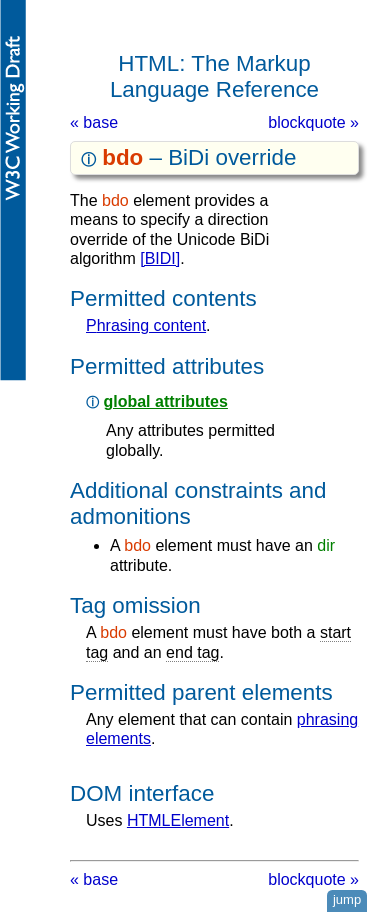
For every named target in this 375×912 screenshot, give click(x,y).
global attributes (165, 401)
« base (94, 122)
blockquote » (313, 122)
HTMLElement (178, 820)
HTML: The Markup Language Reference (214, 76)
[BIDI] (160, 258)
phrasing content (146, 325)
